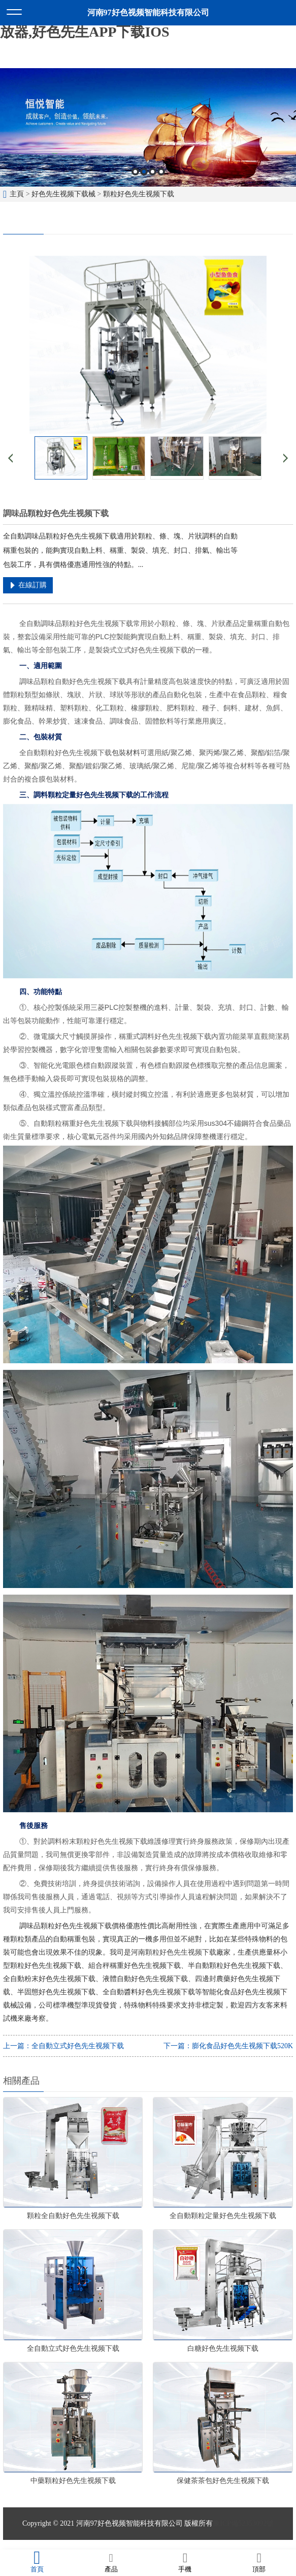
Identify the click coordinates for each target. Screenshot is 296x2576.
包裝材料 (126, 752)
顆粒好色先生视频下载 (138, 194)
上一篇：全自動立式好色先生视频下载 (63, 2046)
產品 (111, 2562)
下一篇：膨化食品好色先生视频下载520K (228, 2046)
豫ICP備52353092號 (243, 2523)
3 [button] (152, 171)
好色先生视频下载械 (63, 194)
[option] (148, 127)
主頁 (17, 194)
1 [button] (135, 171)
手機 (185, 2562)
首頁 (37, 2562)
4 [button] (161, 171)
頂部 (259, 2562)
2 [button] (144, 171)
